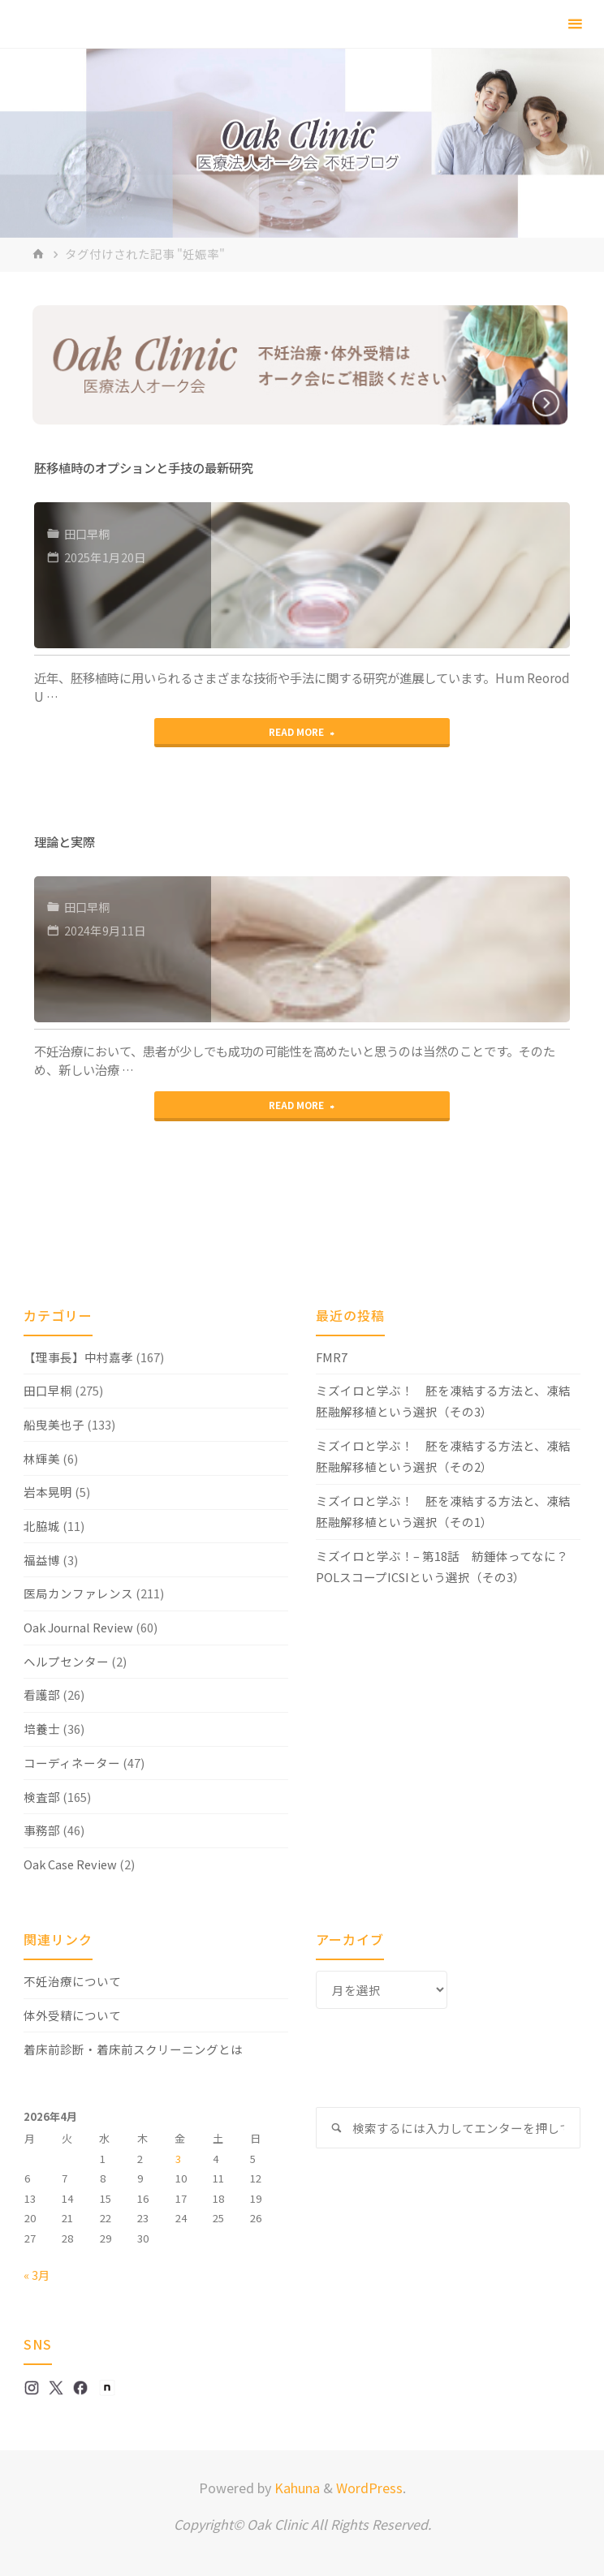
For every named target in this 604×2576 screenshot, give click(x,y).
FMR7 (331, 1356)
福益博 (42, 1559)
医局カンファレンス (78, 1593)
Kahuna (295, 2487)
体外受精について (72, 2014)
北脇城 (42, 1525)
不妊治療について (72, 1980)
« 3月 (37, 2274)
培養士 (42, 1728)
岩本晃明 (48, 1491)
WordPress (369, 2487)
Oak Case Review (70, 1864)
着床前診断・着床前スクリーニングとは (133, 2049)
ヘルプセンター (66, 1661)
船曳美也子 (54, 1424)
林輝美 (42, 1458)
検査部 (42, 1796)
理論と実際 (64, 841)
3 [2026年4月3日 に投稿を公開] (178, 2158)
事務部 (42, 1829)
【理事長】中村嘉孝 (78, 1356)
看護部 (42, 1694)
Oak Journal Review (78, 1627)
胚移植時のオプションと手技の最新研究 (143, 467)
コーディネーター (72, 1762)
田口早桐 (89, 533)
